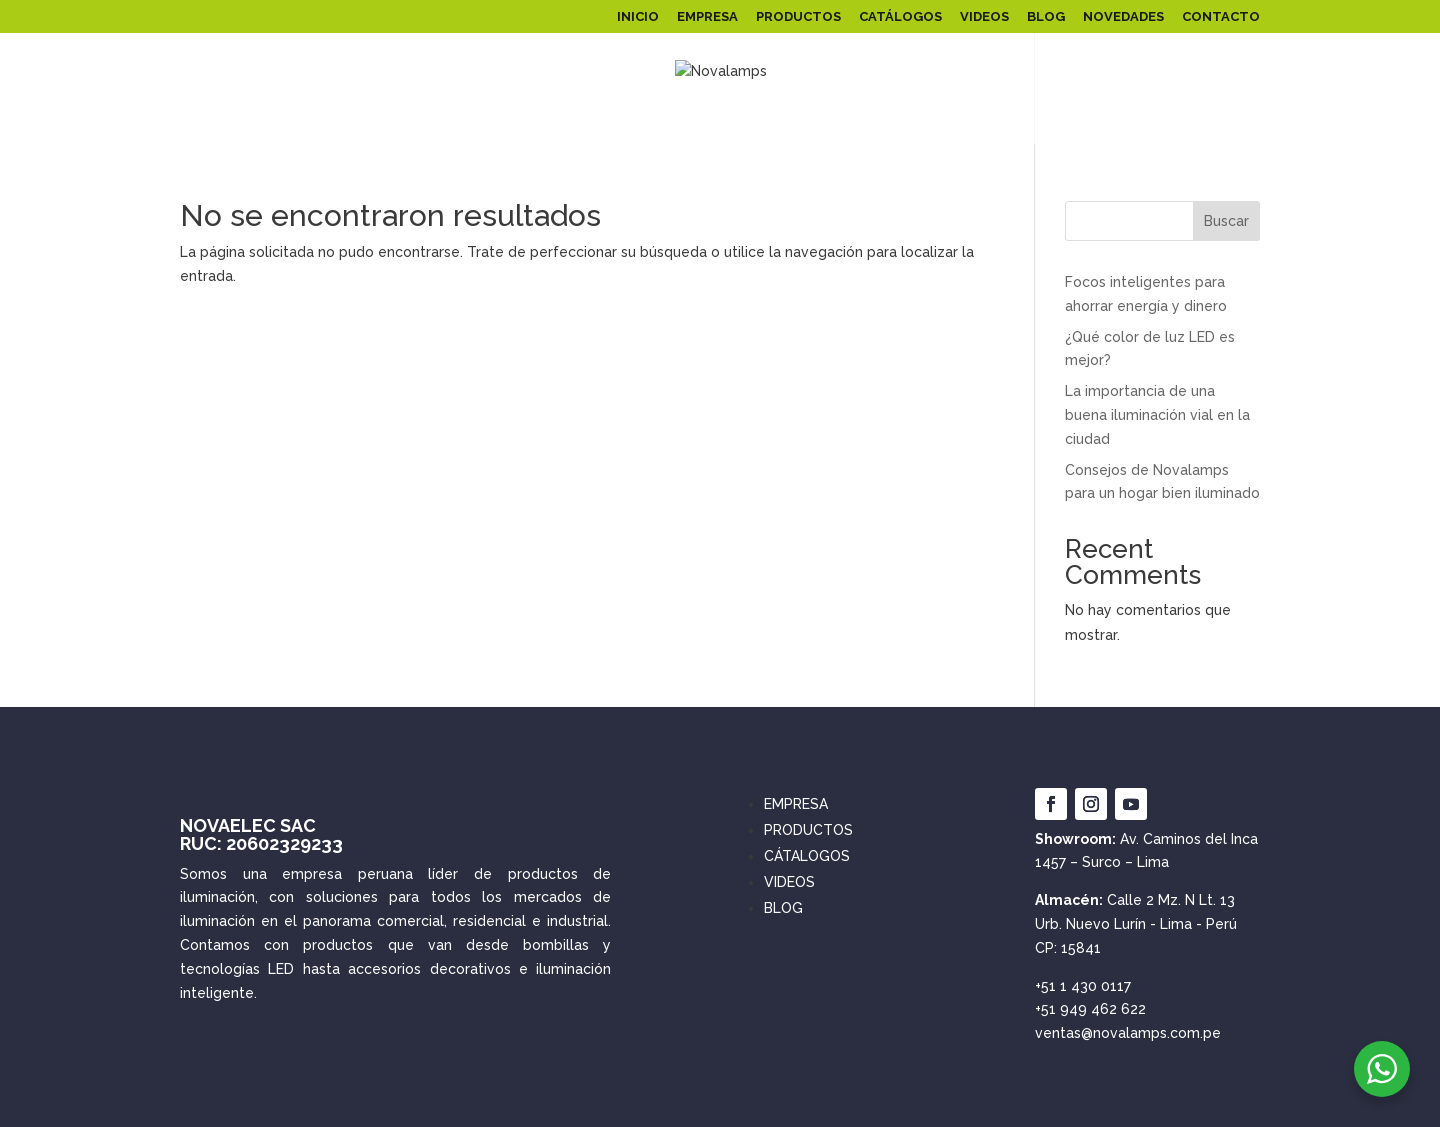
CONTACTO (1221, 17)
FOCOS (708, 123)
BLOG (1046, 17)
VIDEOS (984, 17)
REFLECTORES (316, 123)
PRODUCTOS (798, 17)
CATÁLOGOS (900, 17)
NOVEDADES (1123, 17)
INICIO (638, 17)
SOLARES (613, 123)
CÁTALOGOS (807, 856)
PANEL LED (196, 123)
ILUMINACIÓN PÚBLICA (472, 123)
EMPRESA (707, 17)
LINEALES (783, 123)
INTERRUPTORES (1202, 123)
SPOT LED (993, 123)
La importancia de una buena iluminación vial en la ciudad (1157, 415)
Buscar (1226, 221)
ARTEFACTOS (877, 123)
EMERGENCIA (1087, 123)
